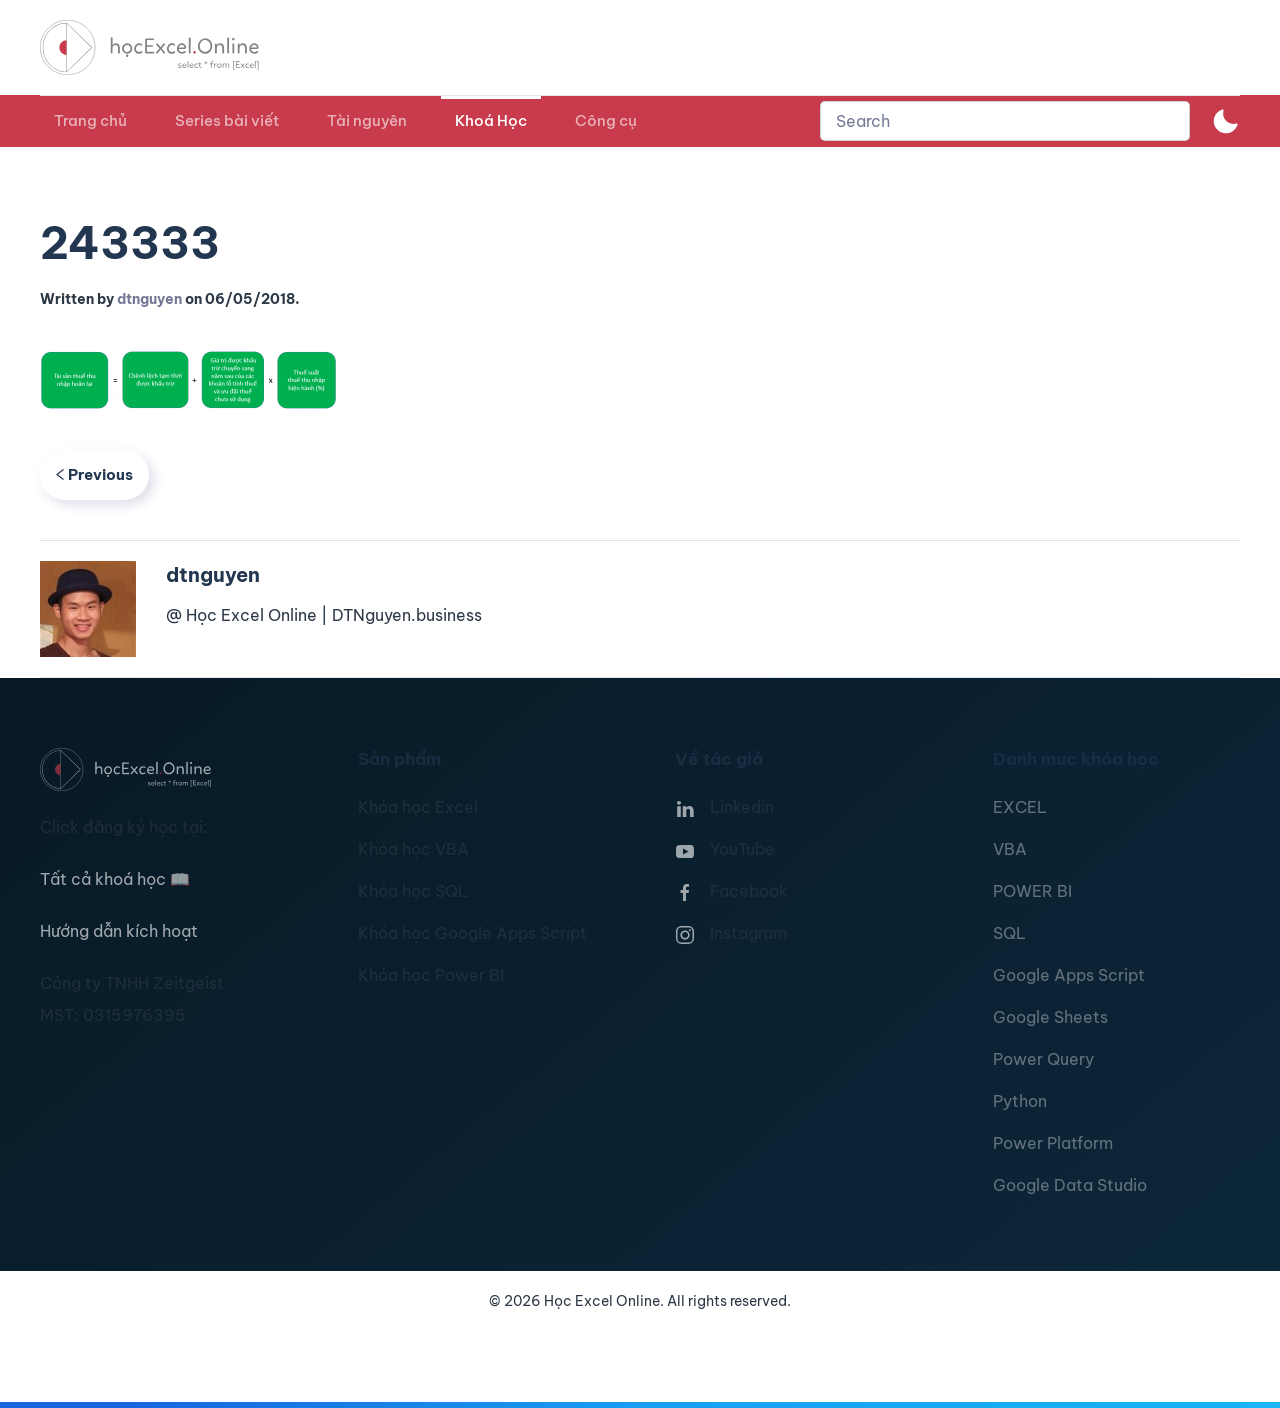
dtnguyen (149, 299)
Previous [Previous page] (94, 474)
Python (1020, 1101)
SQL (1009, 933)
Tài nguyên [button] (367, 120)
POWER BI (1032, 891)
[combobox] (1005, 121)
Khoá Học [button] (491, 120)
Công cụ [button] (606, 120)
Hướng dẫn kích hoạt (119, 931)
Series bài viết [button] (227, 120)
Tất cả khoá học (115, 879)
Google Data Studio (1070, 1185)
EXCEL (1020, 807)
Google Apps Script (1069, 975)
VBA (1010, 849)
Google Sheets (1050, 1017)
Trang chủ (90, 120)
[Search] (1005, 121)
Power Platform (1053, 1143)
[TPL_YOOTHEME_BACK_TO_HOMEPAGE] (168, 47)
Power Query (1043, 1059)
